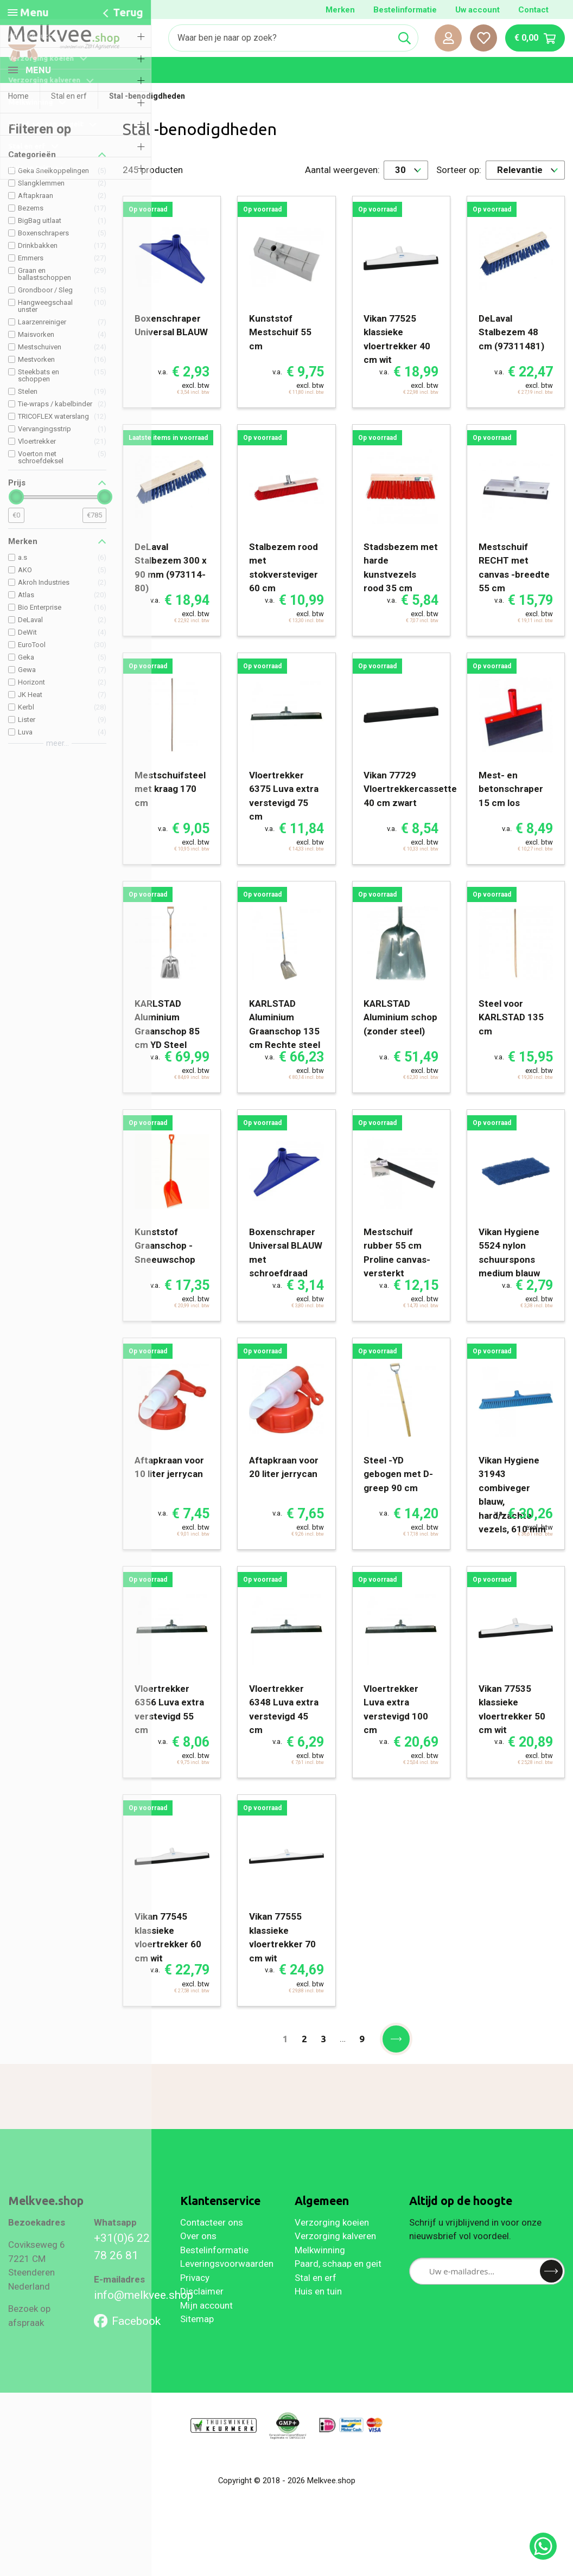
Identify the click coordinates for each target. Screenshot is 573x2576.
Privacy (194, 2299)
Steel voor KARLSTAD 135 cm (511, 1039)
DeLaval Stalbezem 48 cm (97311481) (511, 354)
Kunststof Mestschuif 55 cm (280, 354)
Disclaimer (202, 2312)
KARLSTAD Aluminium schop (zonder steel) (400, 1039)
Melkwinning (320, 2271)
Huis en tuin (318, 2312)
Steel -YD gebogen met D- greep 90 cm (398, 1495)
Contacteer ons (211, 2244)
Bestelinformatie (405, 10)
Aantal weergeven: (342, 191)
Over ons (198, 2257)
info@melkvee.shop (128, 2316)
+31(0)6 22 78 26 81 (122, 2268)
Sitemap (197, 2340)
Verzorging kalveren (335, 2257)
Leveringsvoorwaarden (226, 2285)
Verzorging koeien (332, 2244)
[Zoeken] (280, 38)
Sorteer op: (458, 191)
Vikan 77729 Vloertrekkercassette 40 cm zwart (410, 810)
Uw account (477, 10)
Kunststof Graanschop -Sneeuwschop (165, 1267)
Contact (533, 10)
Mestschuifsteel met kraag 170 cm (170, 810)
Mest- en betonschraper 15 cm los (511, 810)
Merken (340, 10)
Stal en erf (315, 2299)
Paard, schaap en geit (338, 2285)
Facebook (127, 2342)
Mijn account (206, 2327)
